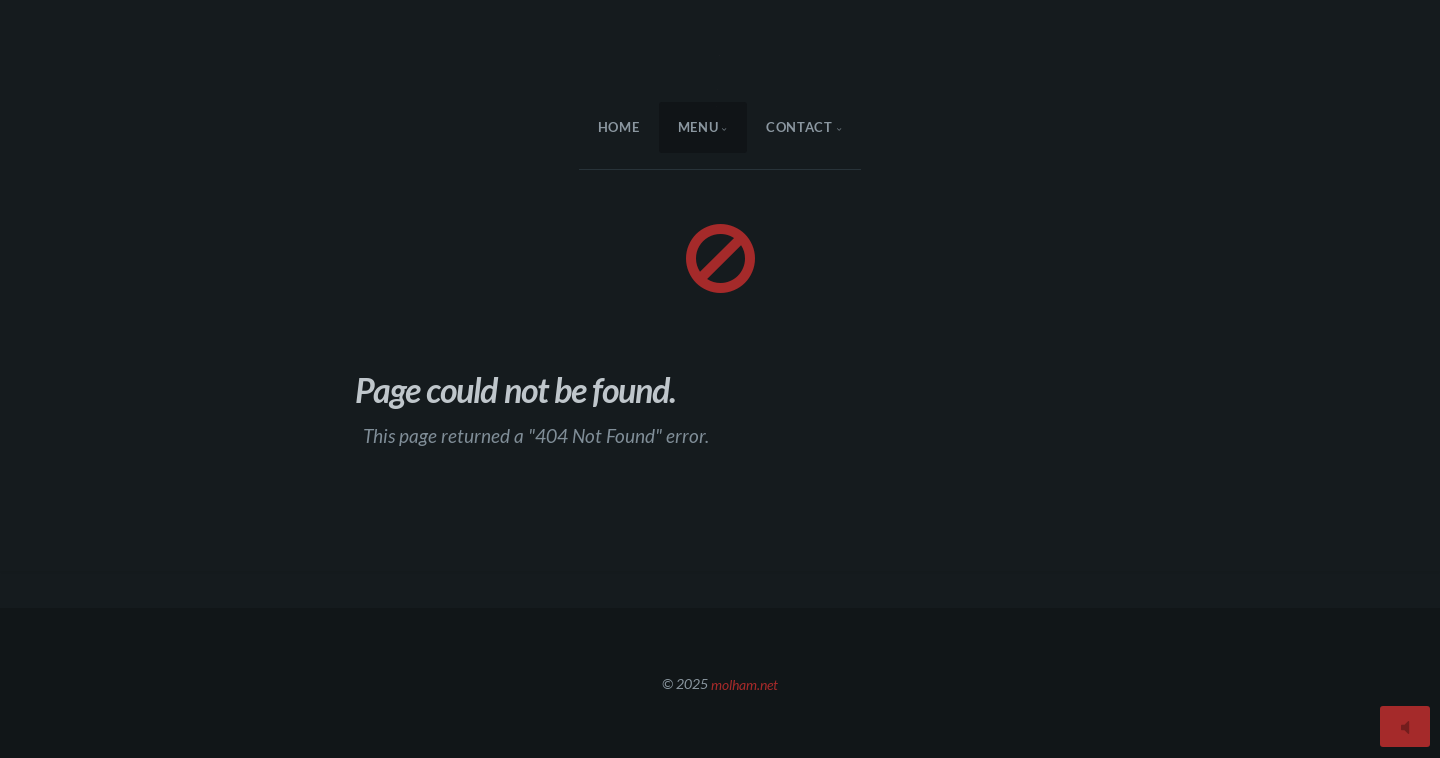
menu (698, 127)
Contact (799, 127)
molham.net (744, 683)
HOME (619, 127)
